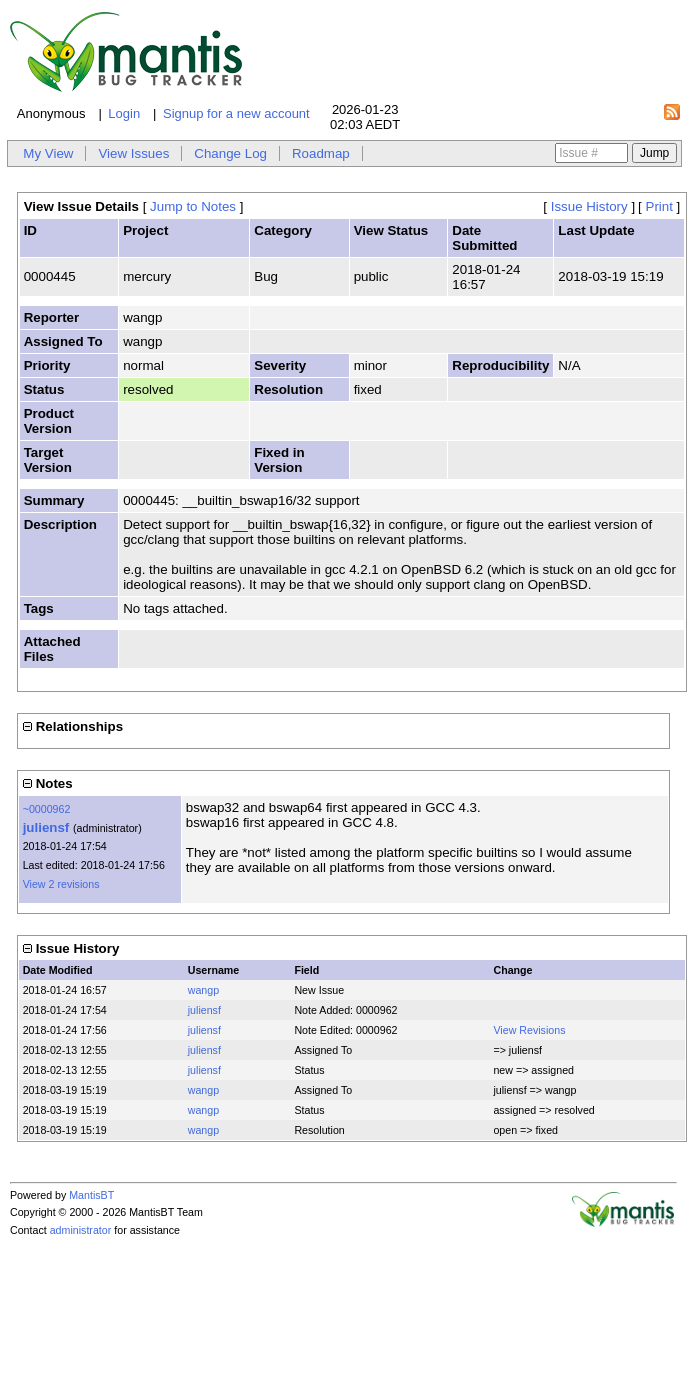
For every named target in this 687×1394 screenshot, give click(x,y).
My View (48, 153)
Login (124, 113)
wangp (203, 990)
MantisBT (91, 1195)
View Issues (133, 153)
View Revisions (529, 1030)
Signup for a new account (236, 113)
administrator (81, 1230)
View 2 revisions (61, 884)
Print (659, 206)
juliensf (46, 827)
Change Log (230, 153)
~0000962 (47, 809)
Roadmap (321, 153)
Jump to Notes (193, 206)
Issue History (589, 206)
